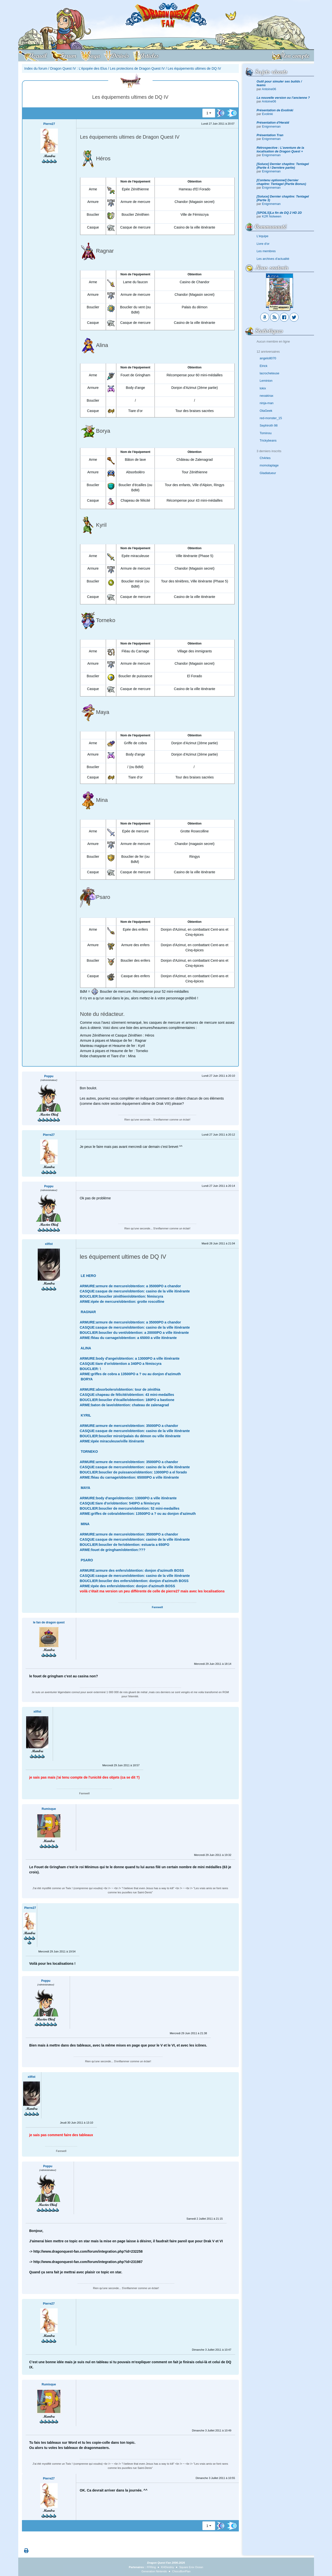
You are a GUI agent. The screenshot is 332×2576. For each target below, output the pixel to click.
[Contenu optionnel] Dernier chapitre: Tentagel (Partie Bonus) (281, 182)
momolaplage (269, 465)
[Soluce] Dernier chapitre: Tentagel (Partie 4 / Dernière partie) (283, 165)
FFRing (151, 2567)
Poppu (48, 1076)
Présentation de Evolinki (275, 110)
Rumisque (49, 1809)
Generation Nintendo (154, 2571)
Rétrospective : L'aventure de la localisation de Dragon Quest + (280, 149)
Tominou (266, 433)
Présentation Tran (270, 135)
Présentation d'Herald (273, 122)
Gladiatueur (268, 473)
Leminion (266, 380)
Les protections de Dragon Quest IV (137, 68)
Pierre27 (49, 124)
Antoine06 (269, 89)
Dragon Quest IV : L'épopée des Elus (78, 68)
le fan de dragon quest (49, 1622)
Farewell (157, 1607)
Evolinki (267, 114)
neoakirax (267, 395)
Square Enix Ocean (191, 2567)
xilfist (48, 1244)
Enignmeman (271, 126)
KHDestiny (167, 2567)
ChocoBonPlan (181, 2571)
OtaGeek (266, 411)
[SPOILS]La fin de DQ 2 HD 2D (279, 213)
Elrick (263, 366)
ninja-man (267, 403)
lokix (263, 388)
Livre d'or (263, 244)
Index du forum (35, 68)
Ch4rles (265, 458)
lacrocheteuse (270, 373)
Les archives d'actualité (273, 259)
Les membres (266, 251)
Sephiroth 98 (269, 425)
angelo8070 (268, 358)
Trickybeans (268, 440)
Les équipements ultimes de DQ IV (194, 68)
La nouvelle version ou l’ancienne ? (283, 97)
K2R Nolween (271, 216)
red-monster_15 (271, 418)
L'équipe (262, 236)
